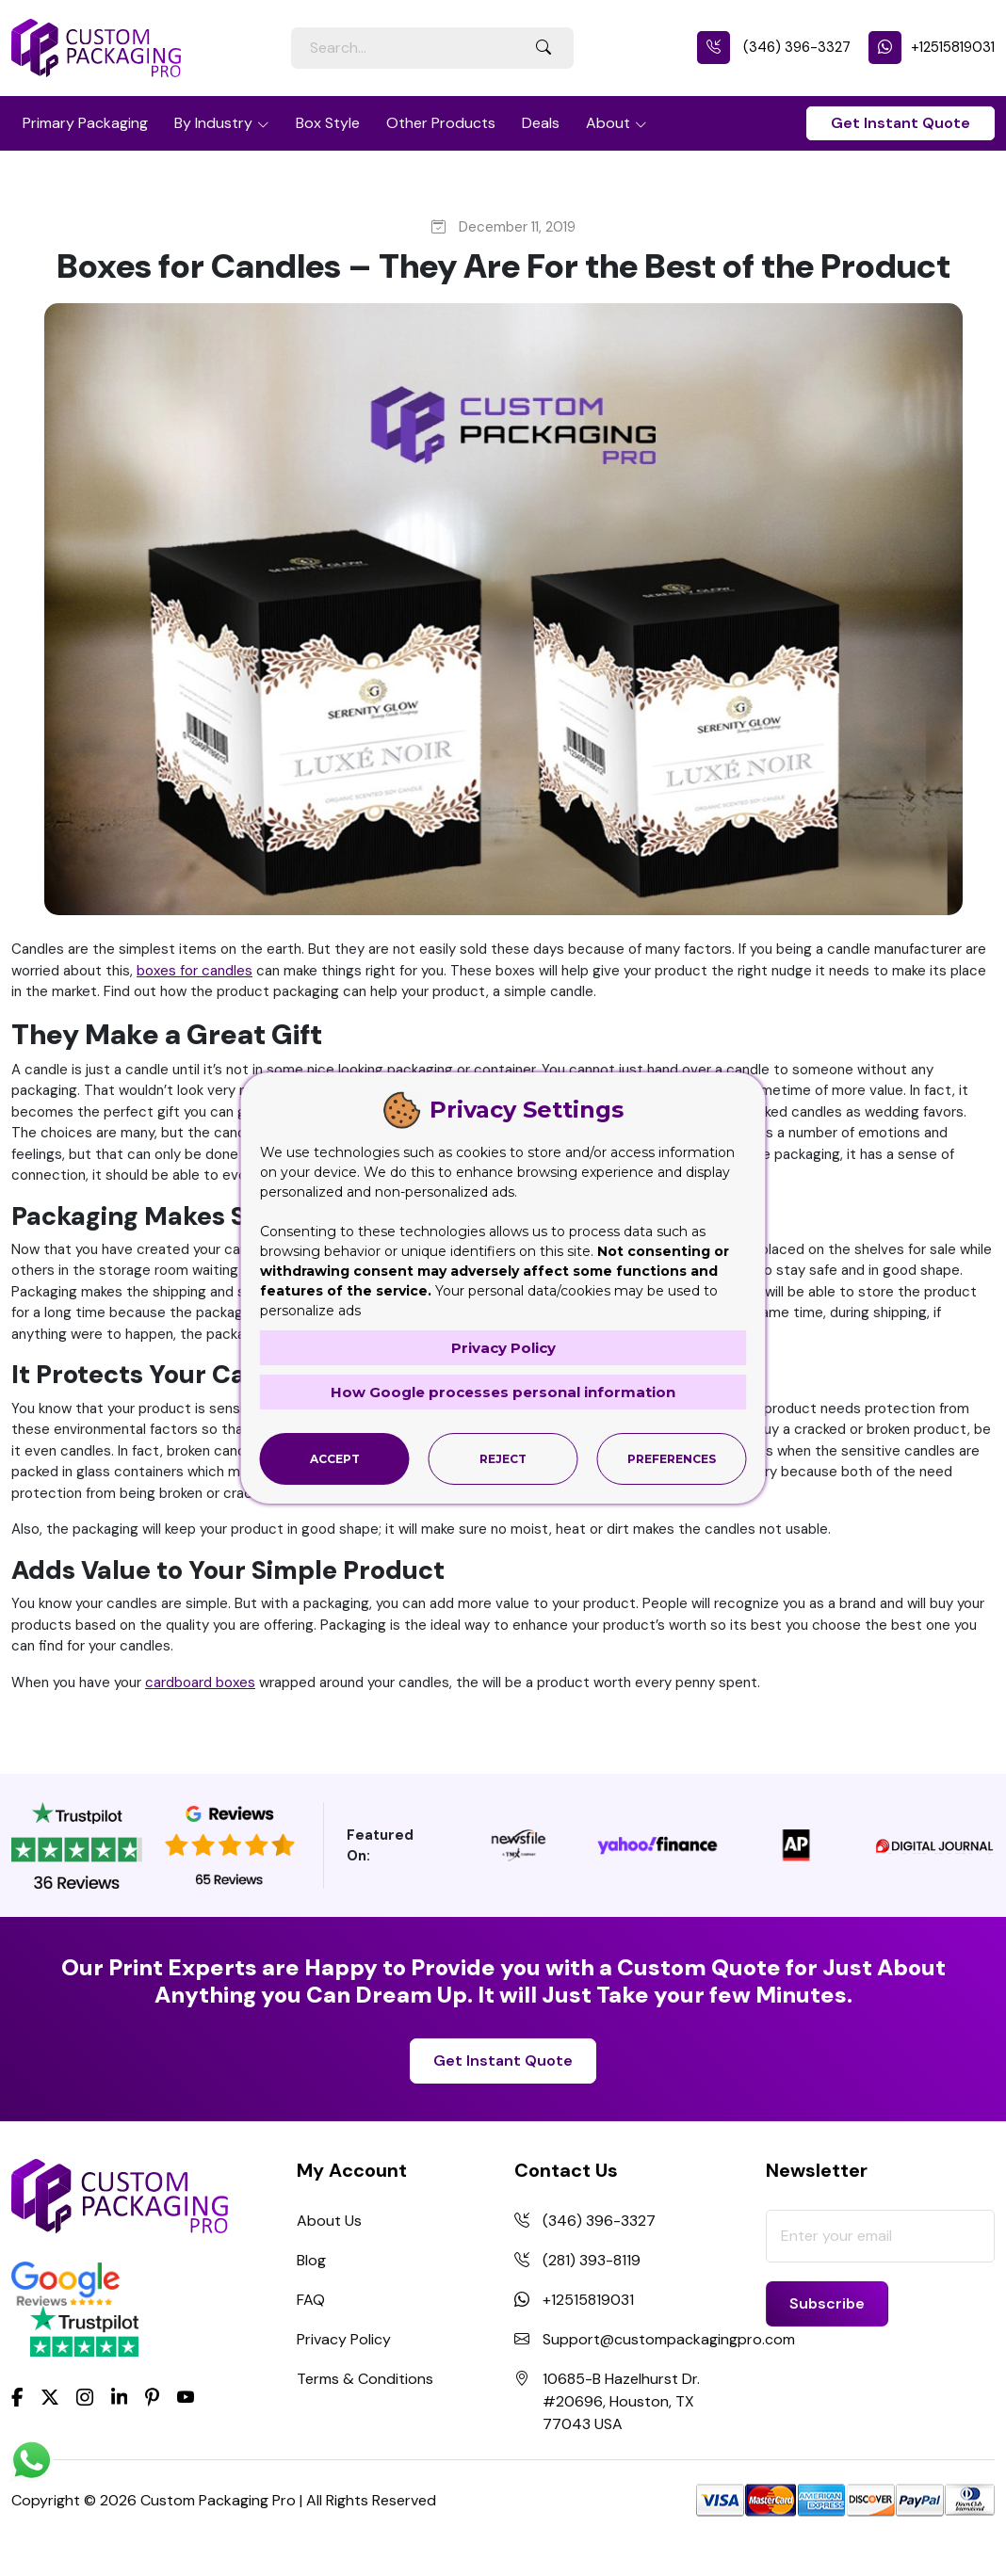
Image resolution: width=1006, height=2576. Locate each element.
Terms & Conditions (365, 2379)
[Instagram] (84, 2398)
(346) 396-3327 (774, 47)
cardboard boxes (200, 1682)
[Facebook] (17, 2395)
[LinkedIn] (119, 2395)
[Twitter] (49, 2398)
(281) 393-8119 (592, 2260)
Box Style (328, 123)
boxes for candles (194, 970)
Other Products (440, 123)
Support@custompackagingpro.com (669, 2339)
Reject (503, 1459)
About (608, 123)
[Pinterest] (152, 2395)
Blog (311, 2260)
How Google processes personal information (503, 1392)
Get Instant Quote (900, 123)
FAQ (311, 2300)
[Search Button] (543, 48)
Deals (541, 123)
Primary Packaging (85, 123)
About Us (329, 2220)
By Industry (213, 123)
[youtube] (185, 2398)
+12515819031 (931, 47)
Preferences (671, 1459)
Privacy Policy (344, 2339)
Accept (335, 1459)
